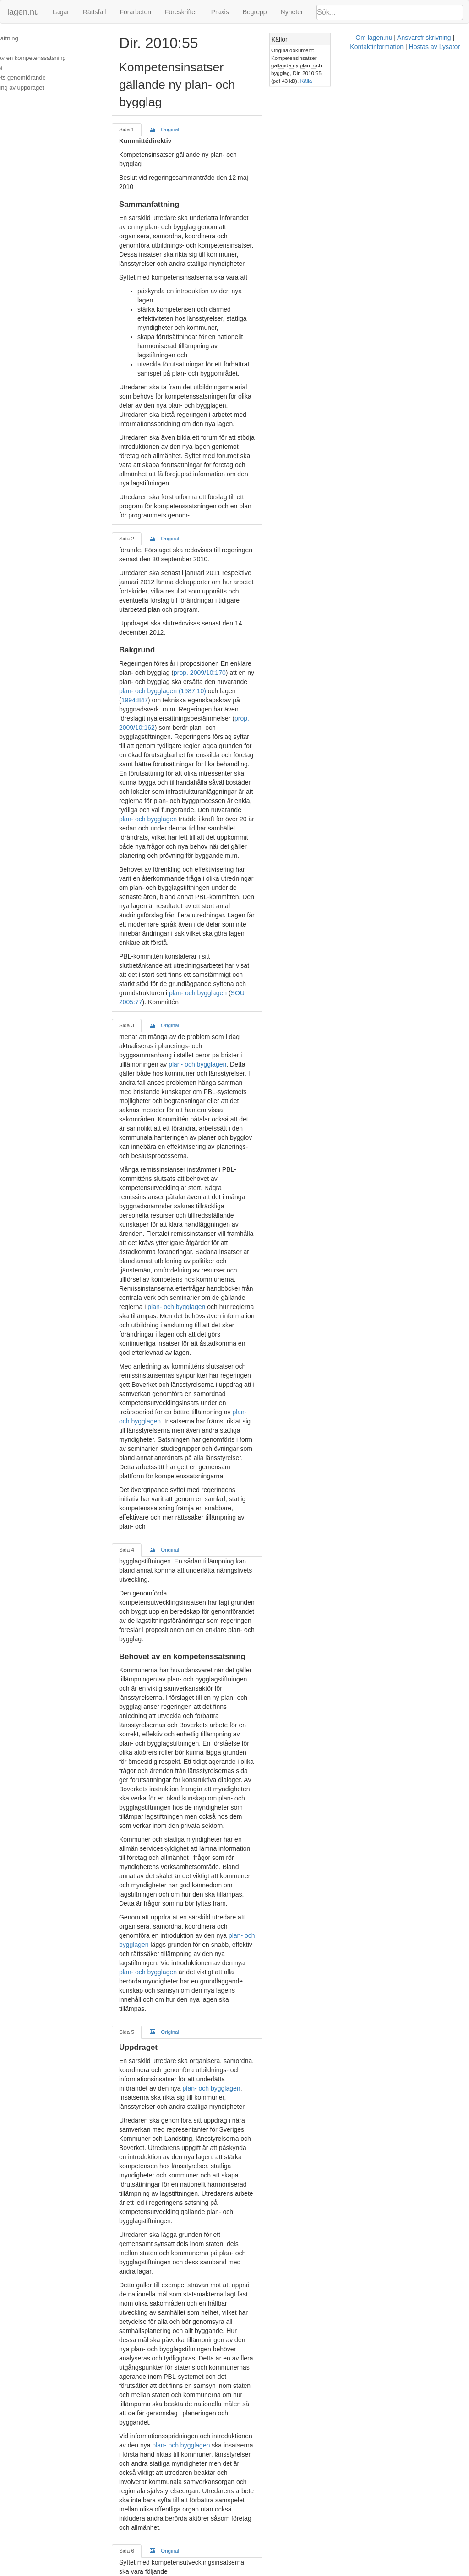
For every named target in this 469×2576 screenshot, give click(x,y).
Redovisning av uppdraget (40, 87)
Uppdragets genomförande (41, 77)
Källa (415, 65)
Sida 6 (135, 1774)
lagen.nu (23, 11)
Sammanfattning (27, 38)
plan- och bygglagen (307, 609)
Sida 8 (135, 2433)
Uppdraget (20, 68)
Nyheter (292, 12)
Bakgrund (19, 48)
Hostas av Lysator (372, 2571)
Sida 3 (135, 761)
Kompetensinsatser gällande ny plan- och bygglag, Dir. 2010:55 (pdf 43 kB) (405, 57)
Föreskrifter (181, 12)
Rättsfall (94, 12)
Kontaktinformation (315, 2571)
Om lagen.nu (206, 2571)
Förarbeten (135, 12)
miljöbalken (261, 1991)
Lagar (61, 12)
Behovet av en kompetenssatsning (51, 57)
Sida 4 (135, 1102)
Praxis (220, 12)
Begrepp (255, 12)
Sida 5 (135, 1429)
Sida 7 (135, 2123)
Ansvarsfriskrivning (256, 2571)
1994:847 (245, 536)
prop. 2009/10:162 (229, 554)
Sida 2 (135, 420)
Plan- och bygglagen (157, 2217)
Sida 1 (135, 112)
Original (173, 111)
